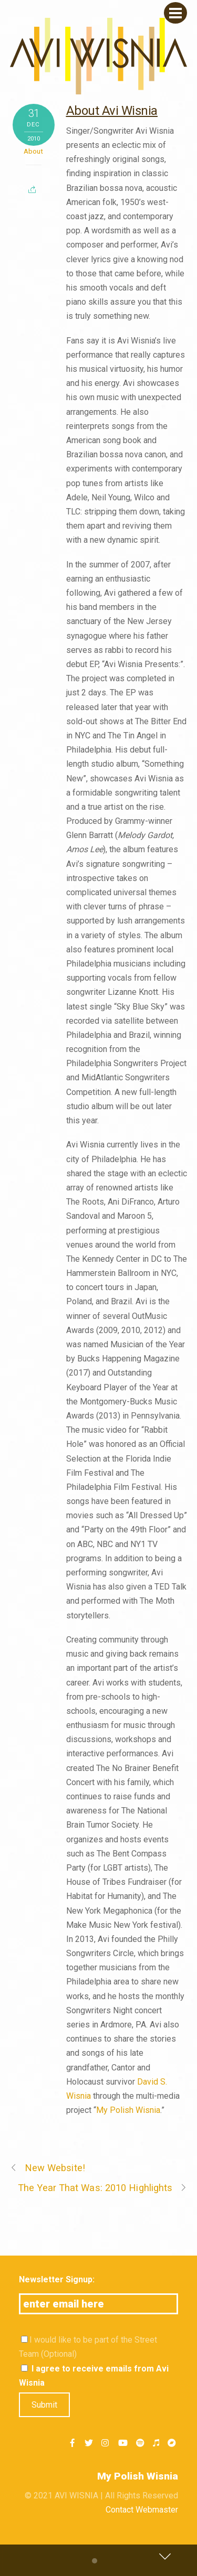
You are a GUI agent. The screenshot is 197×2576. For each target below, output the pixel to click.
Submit (44, 2405)
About (33, 151)
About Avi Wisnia (112, 110)
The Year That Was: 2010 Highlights (102, 2188)
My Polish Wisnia (128, 2110)
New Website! (47, 2168)
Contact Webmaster (142, 2510)
